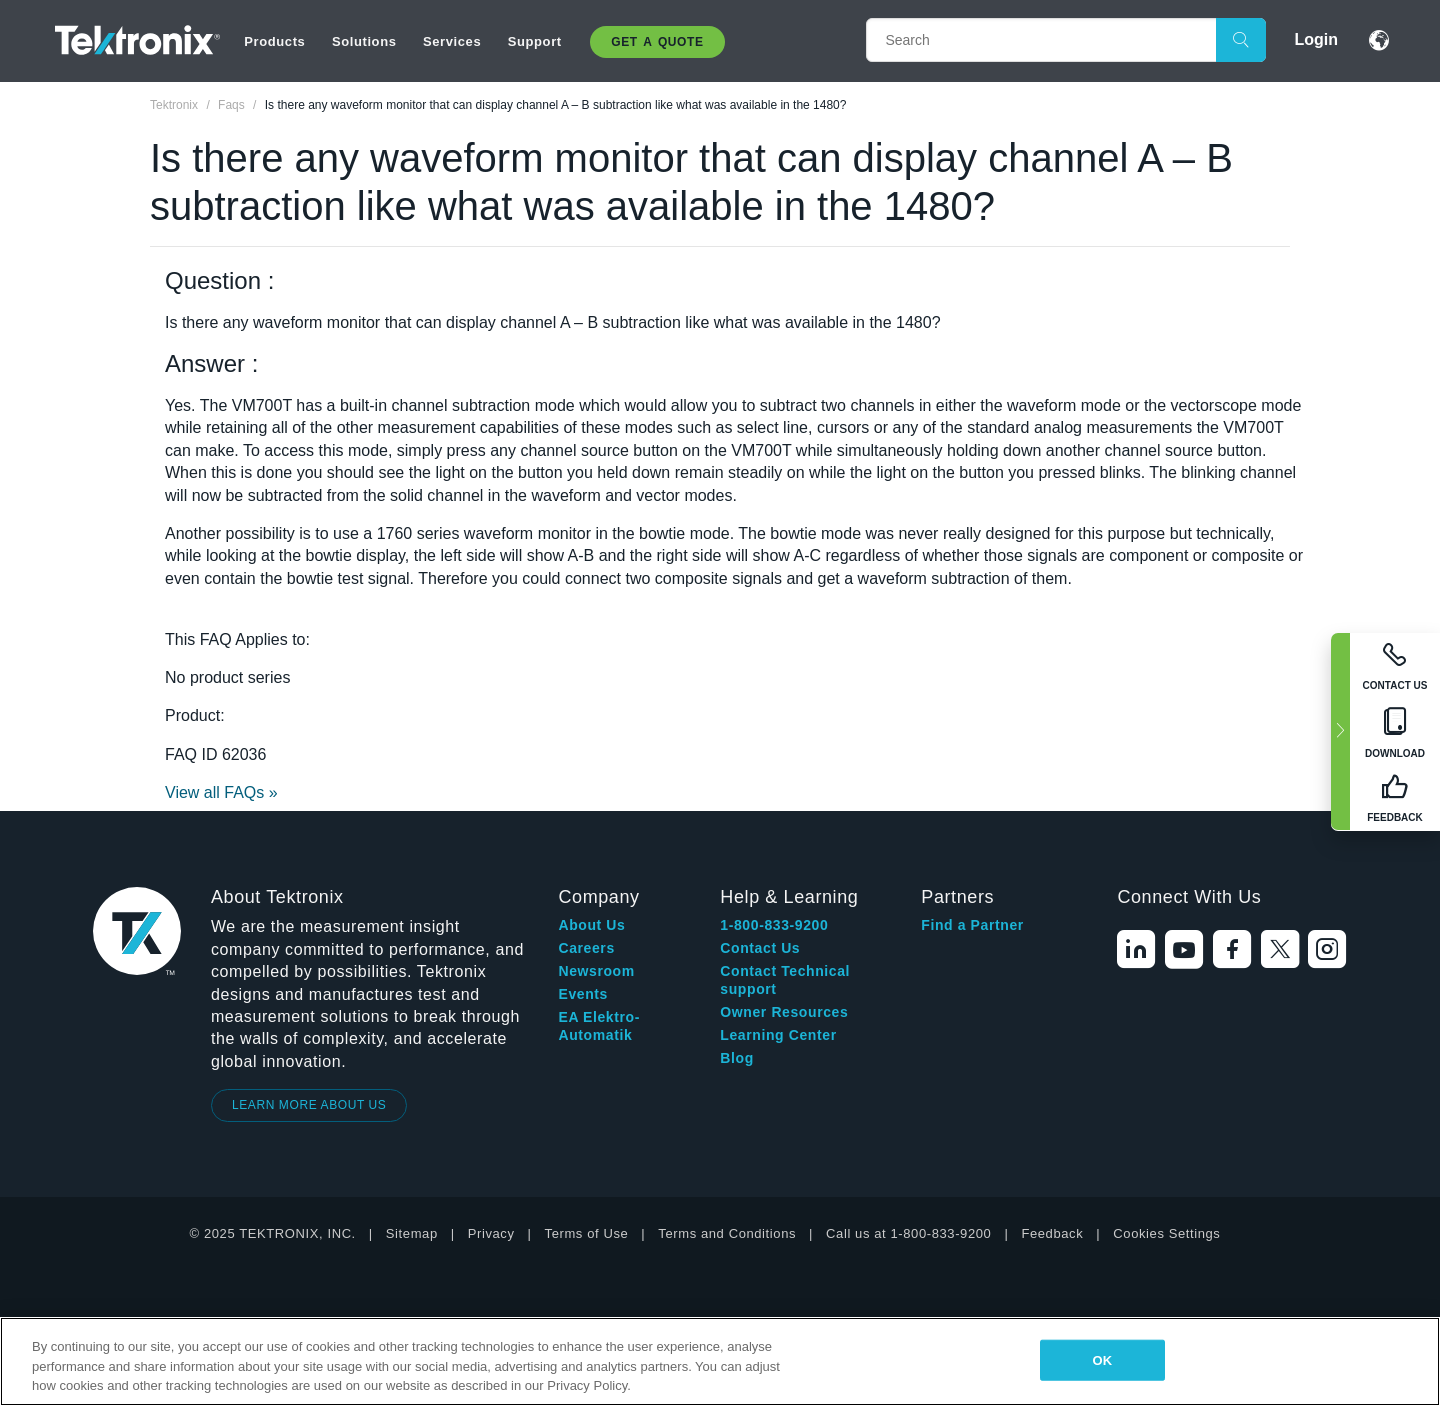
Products (274, 41)
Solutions (364, 41)
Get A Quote (657, 42)
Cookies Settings (1166, 1233)
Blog (737, 1058)
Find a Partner (972, 925)
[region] (720, 1361)
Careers (586, 948)
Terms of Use (587, 1233)
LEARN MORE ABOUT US (309, 1105)
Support (535, 41)
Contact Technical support (785, 980)
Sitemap (412, 1233)
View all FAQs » (221, 792)
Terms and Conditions (727, 1233)
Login (1316, 39)
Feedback (1052, 1233)
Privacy (491, 1233)
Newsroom (596, 971)
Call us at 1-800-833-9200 (908, 1233)
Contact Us (760, 948)
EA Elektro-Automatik (599, 1026)
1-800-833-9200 (774, 925)
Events (583, 994)
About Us (591, 925)
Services (452, 41)
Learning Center (778, 1035)
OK (1102, 1359)
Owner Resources (784, 1012)
